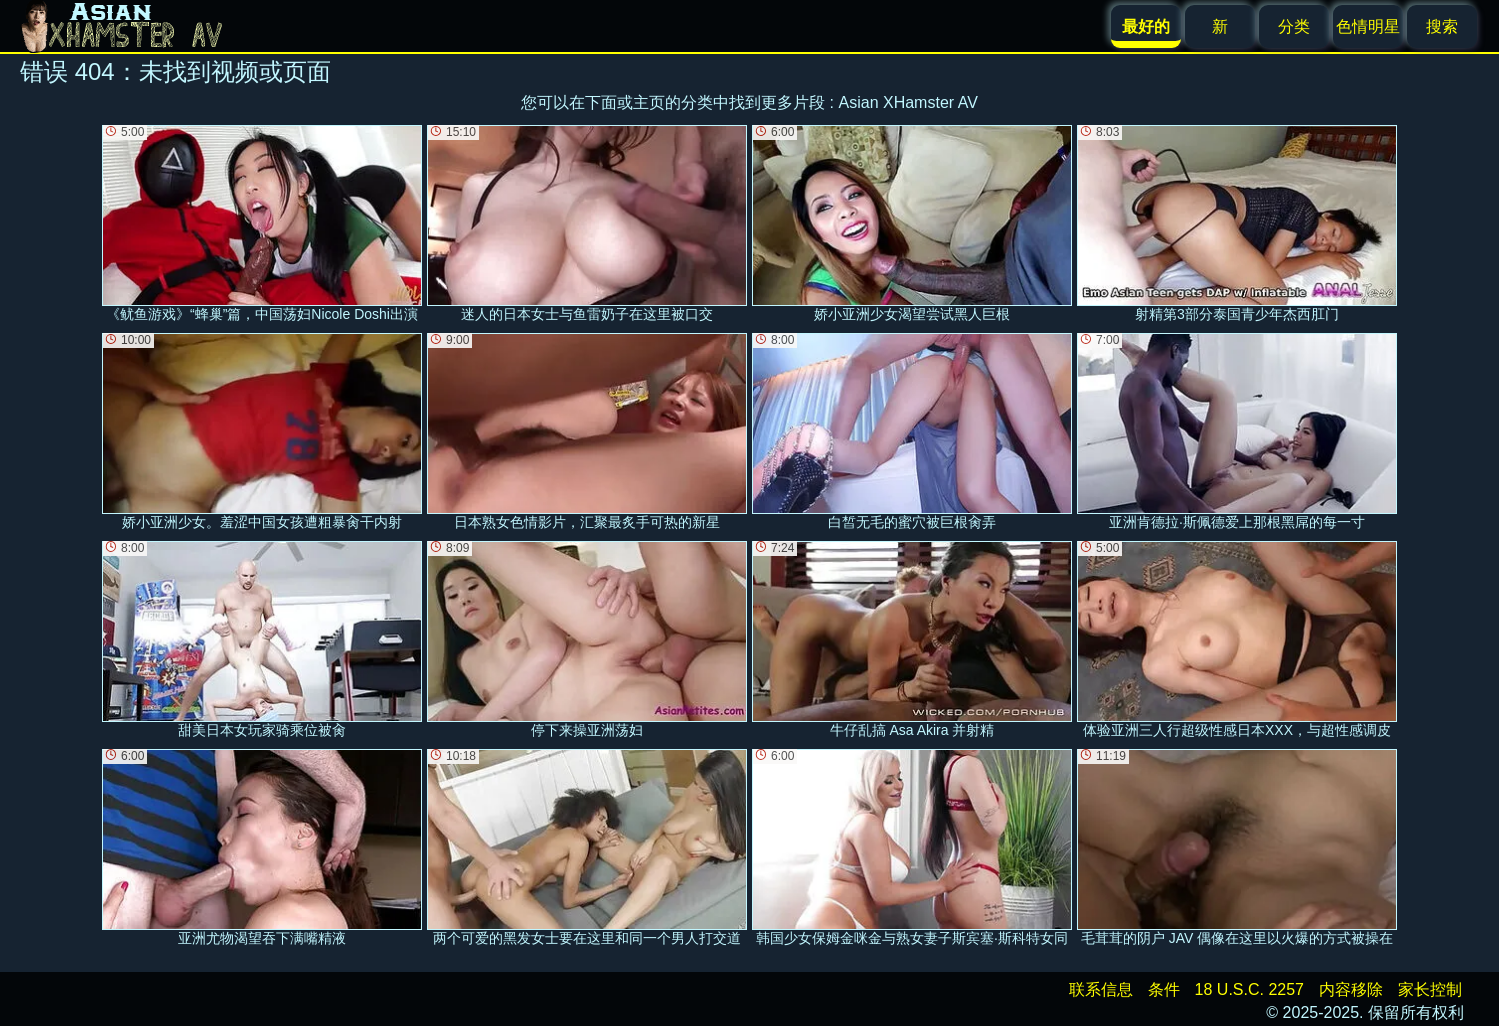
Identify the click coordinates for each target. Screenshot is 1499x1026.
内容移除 (1351, 989)
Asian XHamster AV (908, 102)
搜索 (1442, 26)
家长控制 (1430, 989)
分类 (1294, 26)
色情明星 (1368, 26)
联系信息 (1101, 989)
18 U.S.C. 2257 (1249, 989)
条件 (1164, 989)
